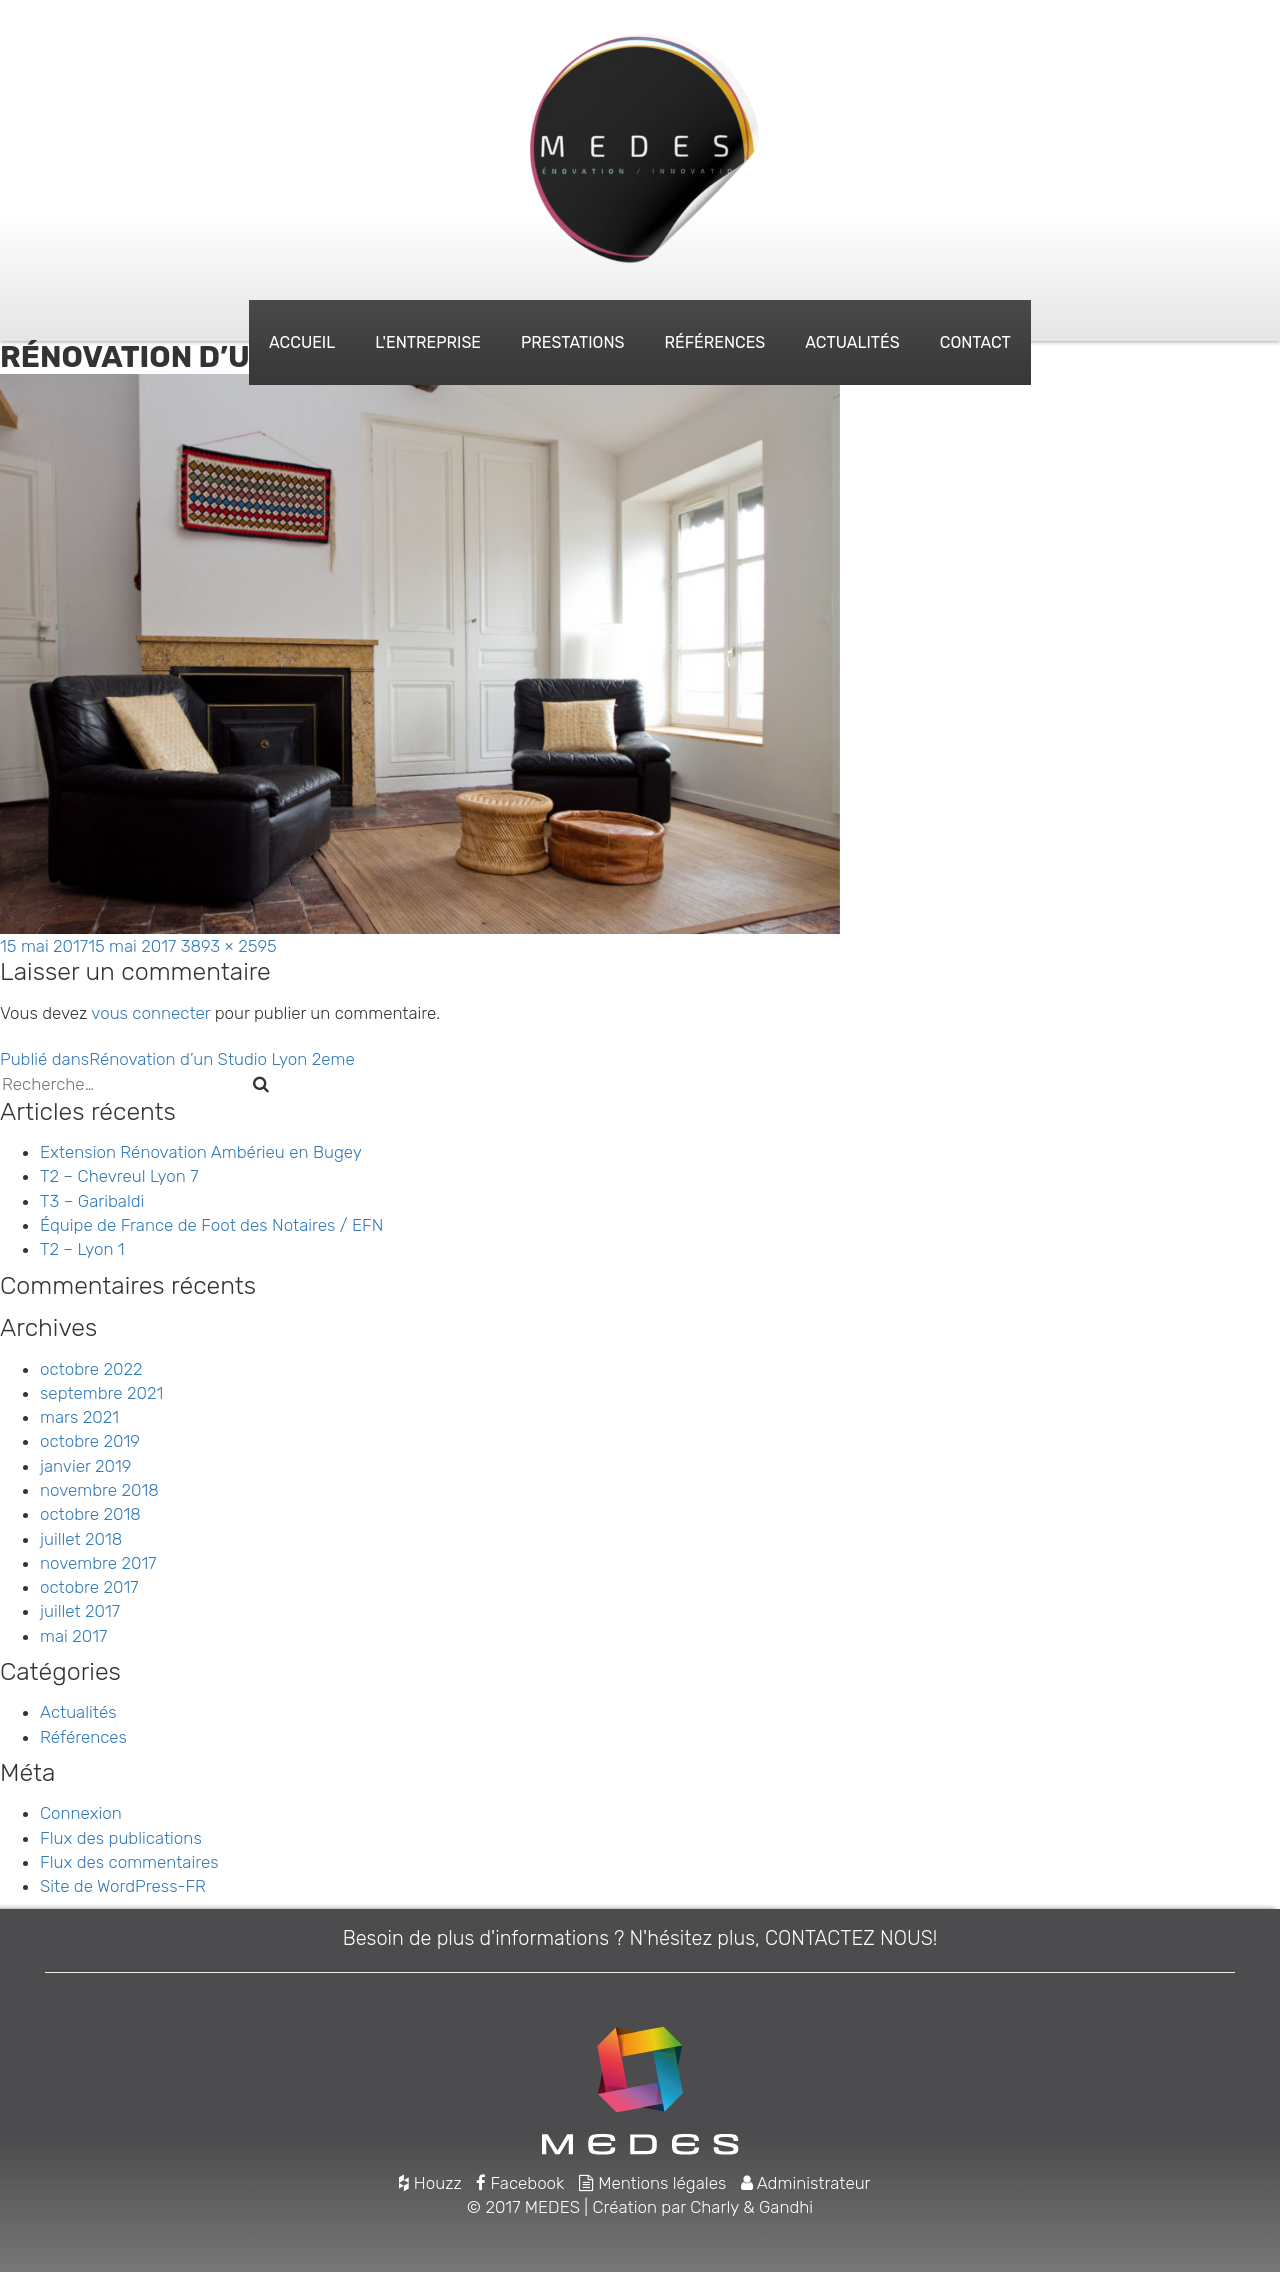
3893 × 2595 (229, 946)
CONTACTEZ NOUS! (851, 1938)
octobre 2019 (90, 1441)
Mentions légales (653, 2183)
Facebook (520, 2183)
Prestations (572, 342)
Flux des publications (121, 1838)
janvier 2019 (85, 1466)
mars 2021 (79, 1417)
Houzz (430, 2183)
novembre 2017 (98, 1563)
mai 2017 (73, 1636)
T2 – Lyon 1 (82, 1249)
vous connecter (150, 1013)
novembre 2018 (99, 1490)
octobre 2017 (89, 1587)
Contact (975, 342)
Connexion (81, 1813)
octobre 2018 (90, 1514)
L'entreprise (428, 342)
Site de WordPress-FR (123, 1886)
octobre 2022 (91, 1369)
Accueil (302, 342)
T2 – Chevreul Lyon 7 (119, 1176)
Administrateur (806, 2183)
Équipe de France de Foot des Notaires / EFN (211, 1225)
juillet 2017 (80, 1611)
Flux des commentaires (129, 1862)
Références (714, 342)
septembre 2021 (101, 1393)
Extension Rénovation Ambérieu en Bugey (201, 1152)
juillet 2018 (81, 1539)
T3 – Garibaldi (92, 1201)
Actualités (852, 342)
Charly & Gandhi (751, 2207)
